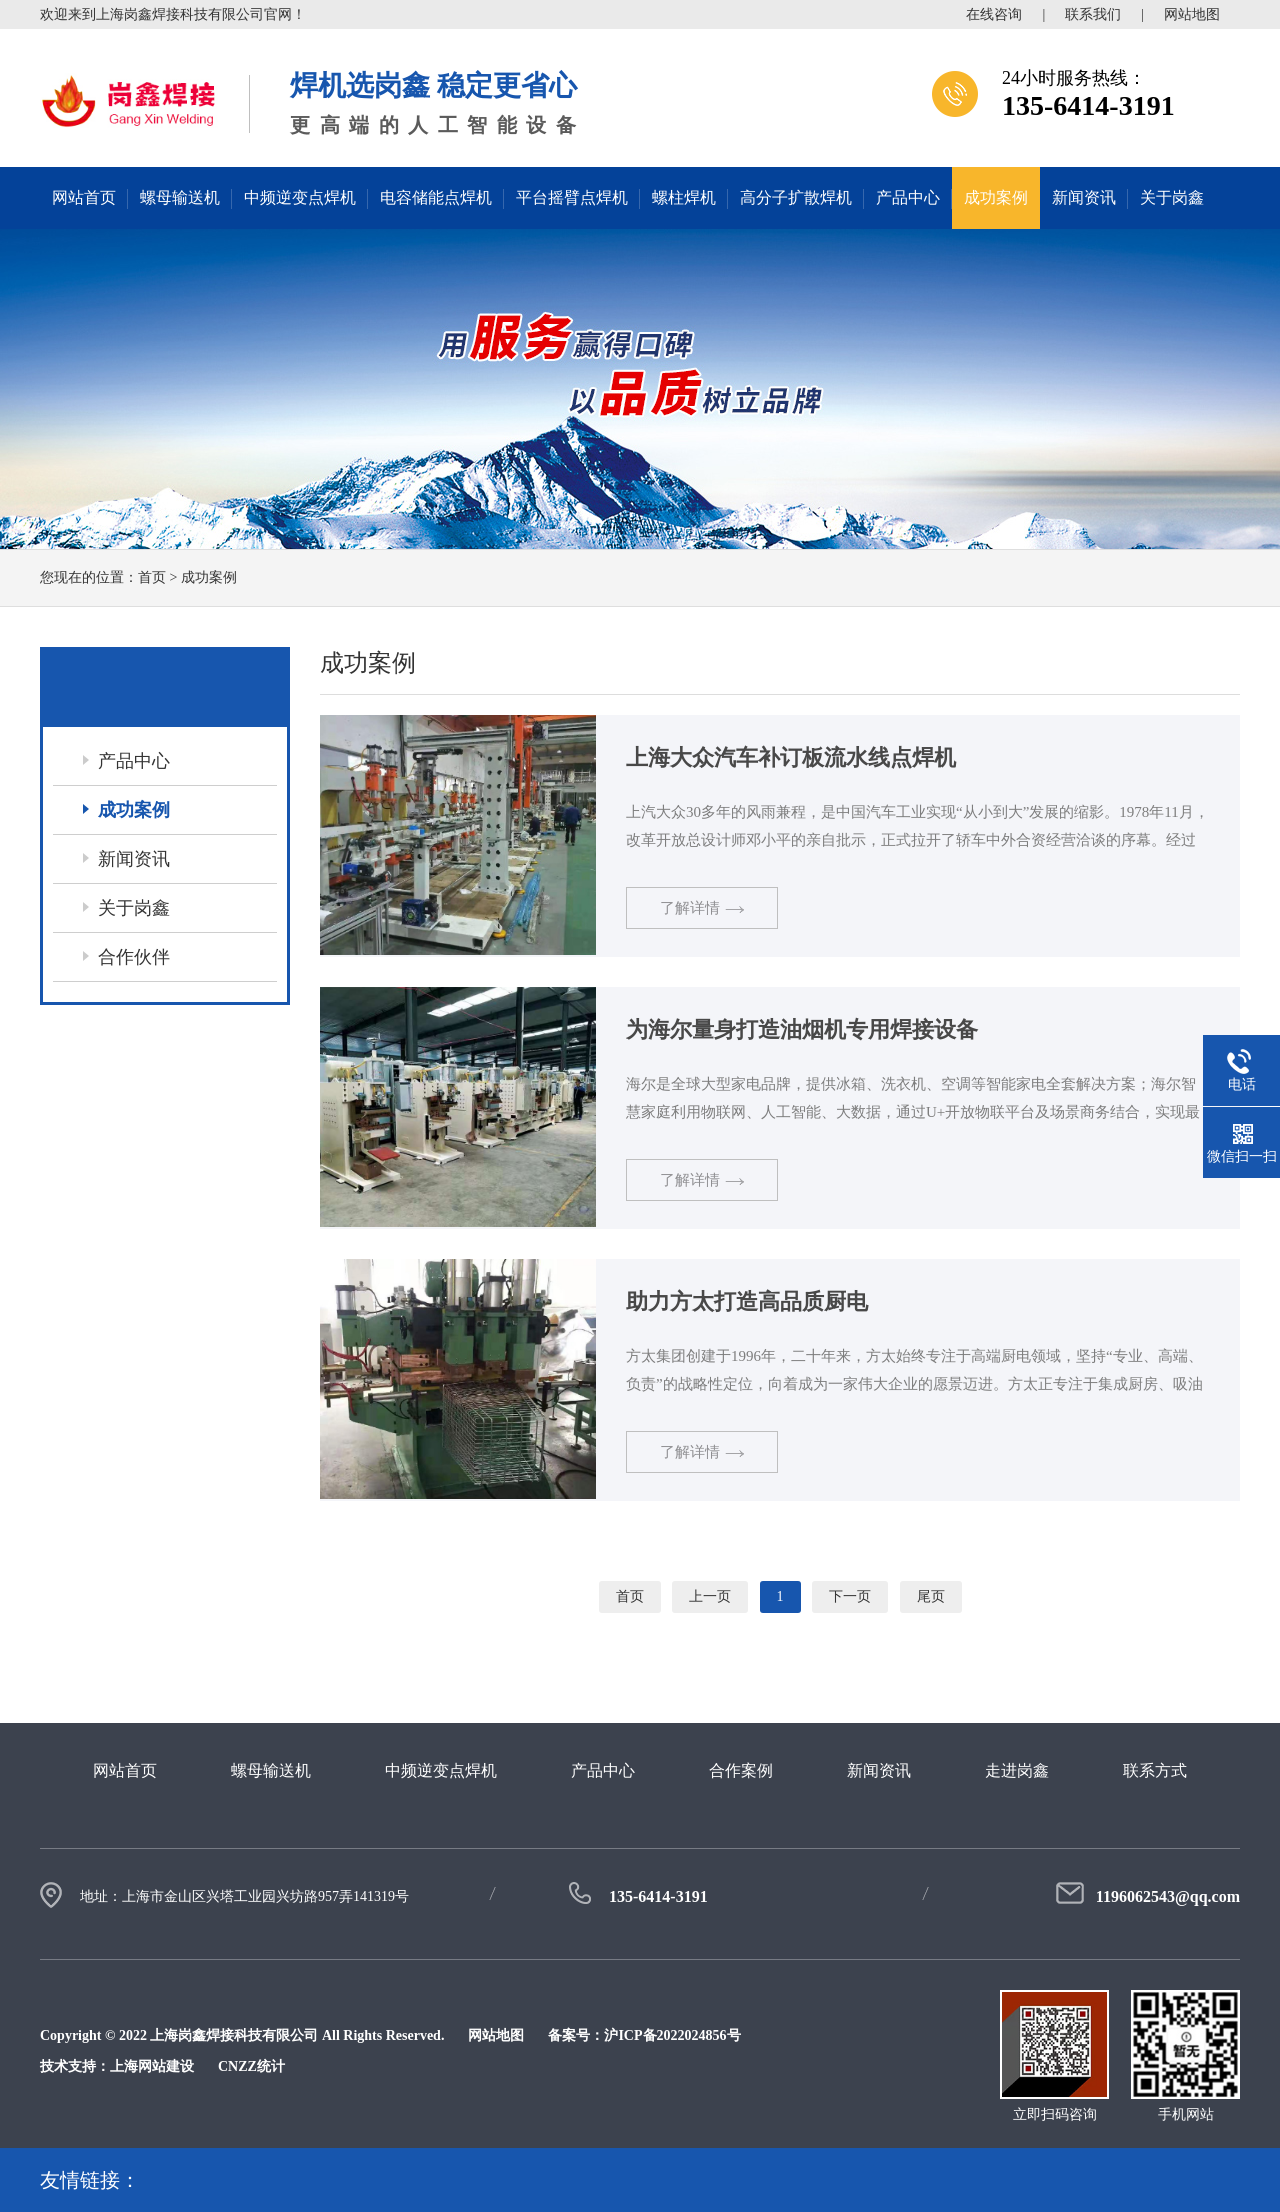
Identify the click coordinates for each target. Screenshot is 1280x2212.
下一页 (850, 1596)
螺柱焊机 (684, 197)
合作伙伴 (134, 957)
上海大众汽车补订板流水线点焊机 (791, 757)
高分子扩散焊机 (796, 197)
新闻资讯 (1084, 197)
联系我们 (1093, 14)
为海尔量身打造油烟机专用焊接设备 (802, 1029)
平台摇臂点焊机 (572, 197)
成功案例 (996, 197)
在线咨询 (994, 14)
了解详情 (702, 908)
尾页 (931, 1596)
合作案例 (741, 1770)
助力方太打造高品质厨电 (747, 1301)
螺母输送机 (180, 197)
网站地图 (1192, 14)
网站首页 (84, 197)
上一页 (710, 1596)
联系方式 (1155, 1770)
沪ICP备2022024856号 (672, 2035)
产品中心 (908, 197)
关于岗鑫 (1172, 197)
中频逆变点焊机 (300, 197)
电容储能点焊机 (436, 197)
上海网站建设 (152, 2066)
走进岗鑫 (1017, 1770)
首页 (152, 577)
